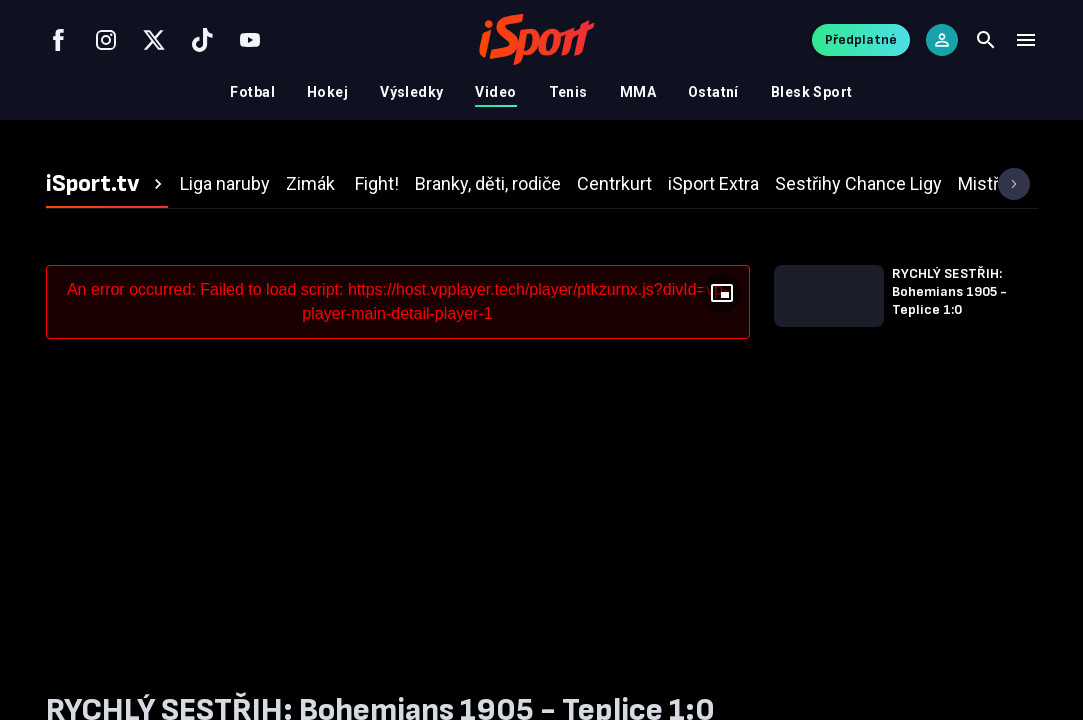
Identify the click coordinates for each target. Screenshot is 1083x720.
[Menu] (1026, 40)
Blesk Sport (812, 92)
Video (495, 92)
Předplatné (861, 39)
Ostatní (713, 92)
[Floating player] (722, 293)
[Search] (986, 40)
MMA (638, 92)
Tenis (568, 92)
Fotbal (252, 92)
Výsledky (411, 92)
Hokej (327, 92)
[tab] (107, 184)
